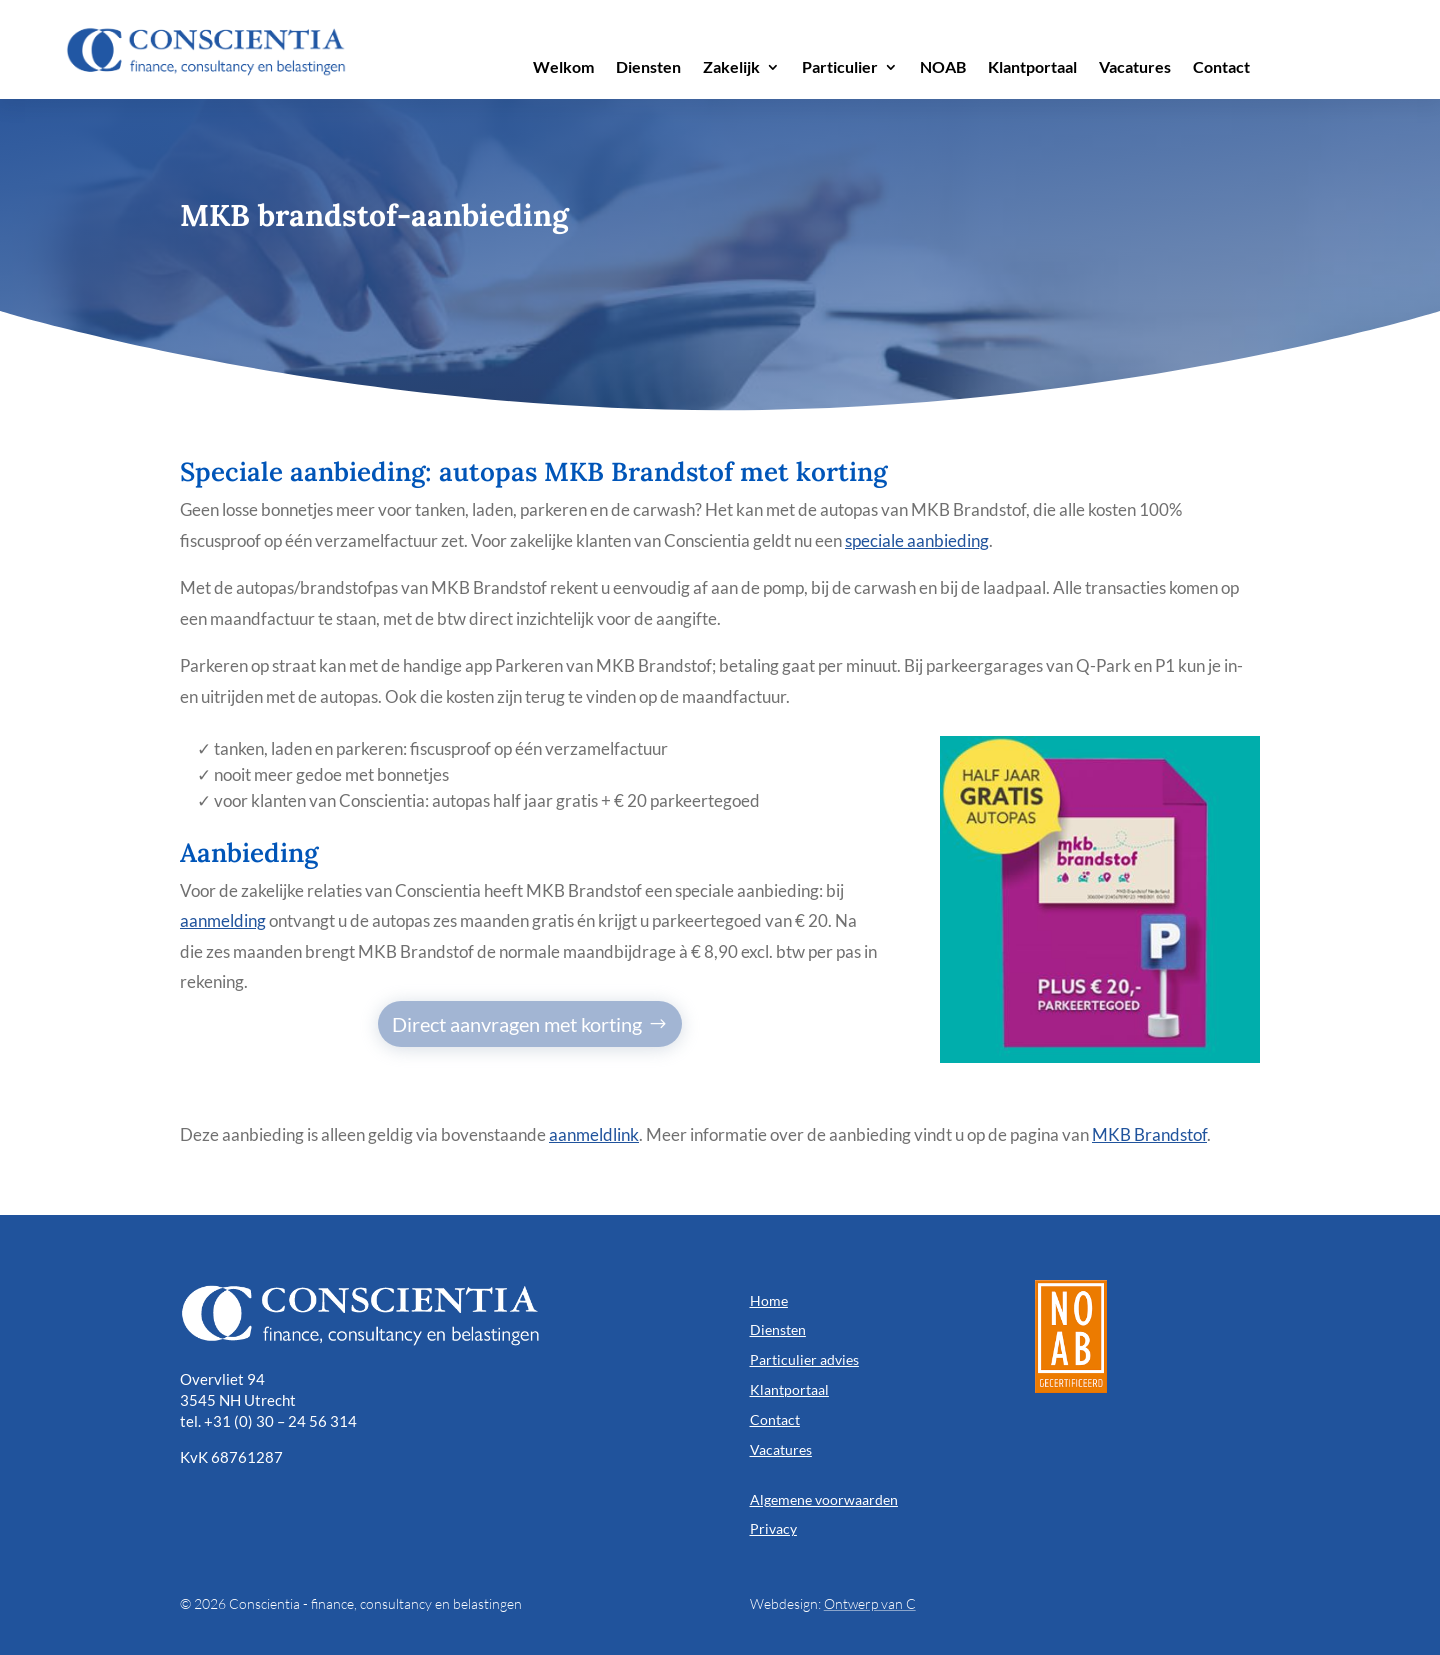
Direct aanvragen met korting (517, 1024)
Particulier (840, 68)
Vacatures (1135, 68)
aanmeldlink (594, 1134)
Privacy (773, 1528)
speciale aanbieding (917, 540)
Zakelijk (731, 68)
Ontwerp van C (870, 1603)
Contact (1221, 68)
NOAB (943, 68)
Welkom (563, 68)
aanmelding (223, 920)
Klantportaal (1032, 68)
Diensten (648, 68)
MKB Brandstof (1149, 1134)
